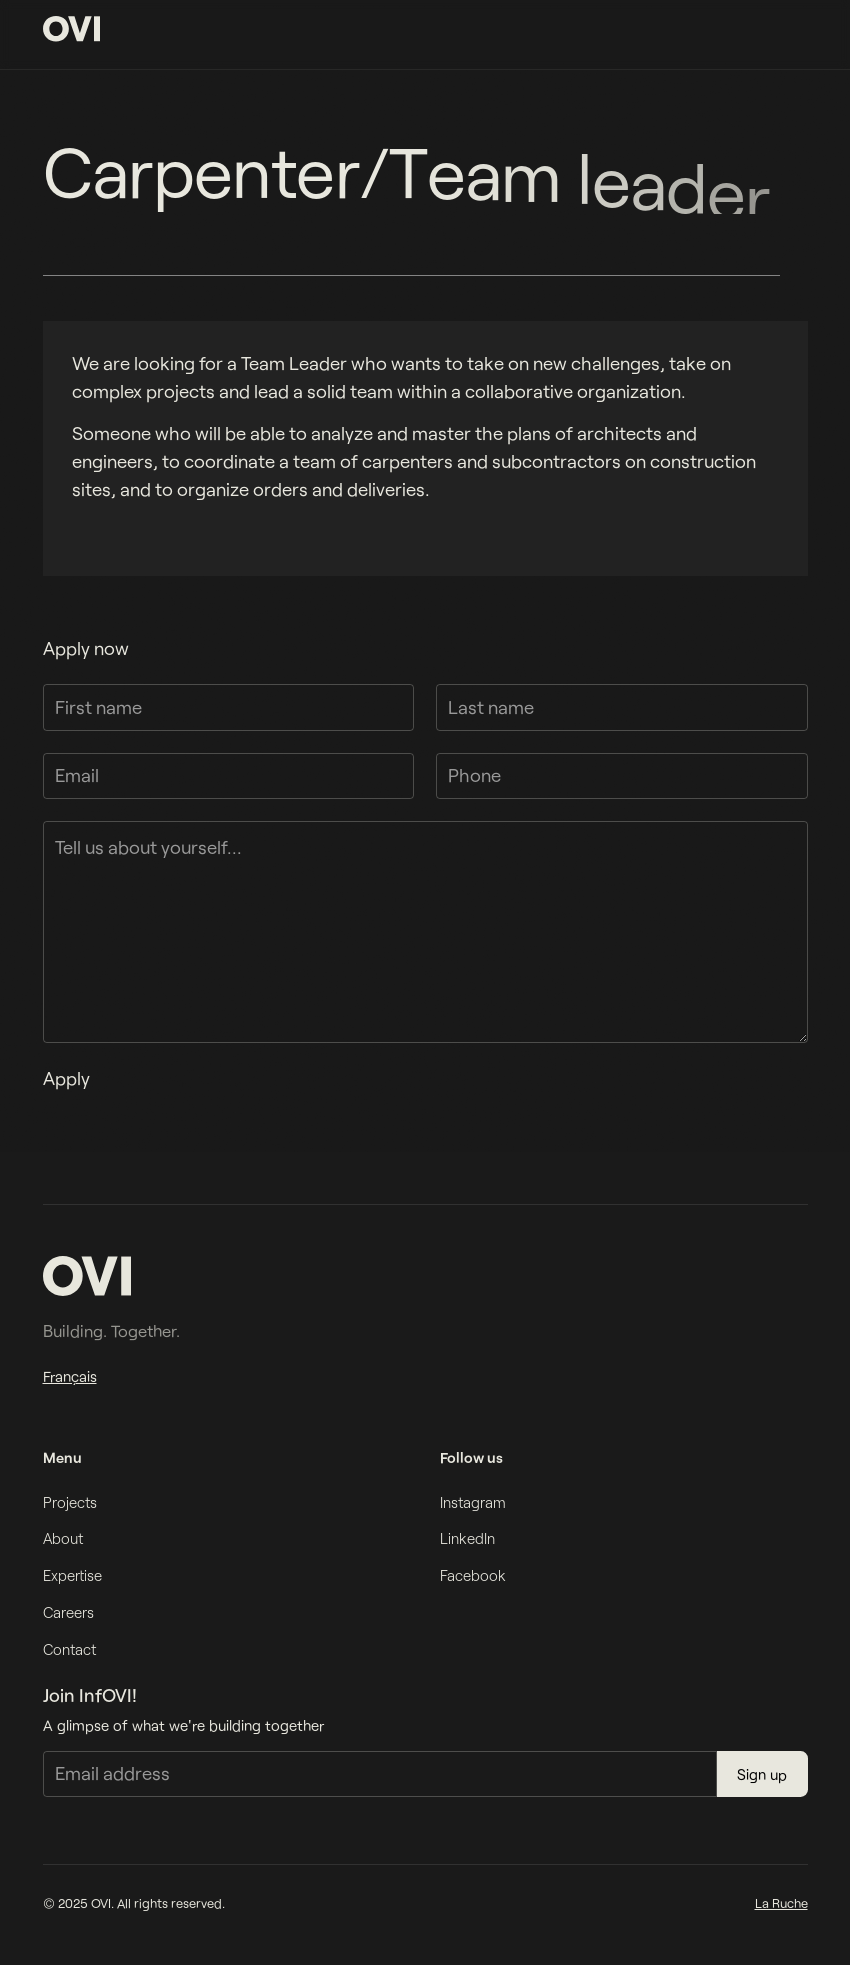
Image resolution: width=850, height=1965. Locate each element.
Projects (70, 1502)
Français (70, 1376)
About (63, 1538)
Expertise (72, 1575)
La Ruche (781, 1903)
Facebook (473, 1575)
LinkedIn (467, 1538)
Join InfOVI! (90, 1695)
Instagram (473, 1502)
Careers (68, 1612)
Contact (69, 1649)
